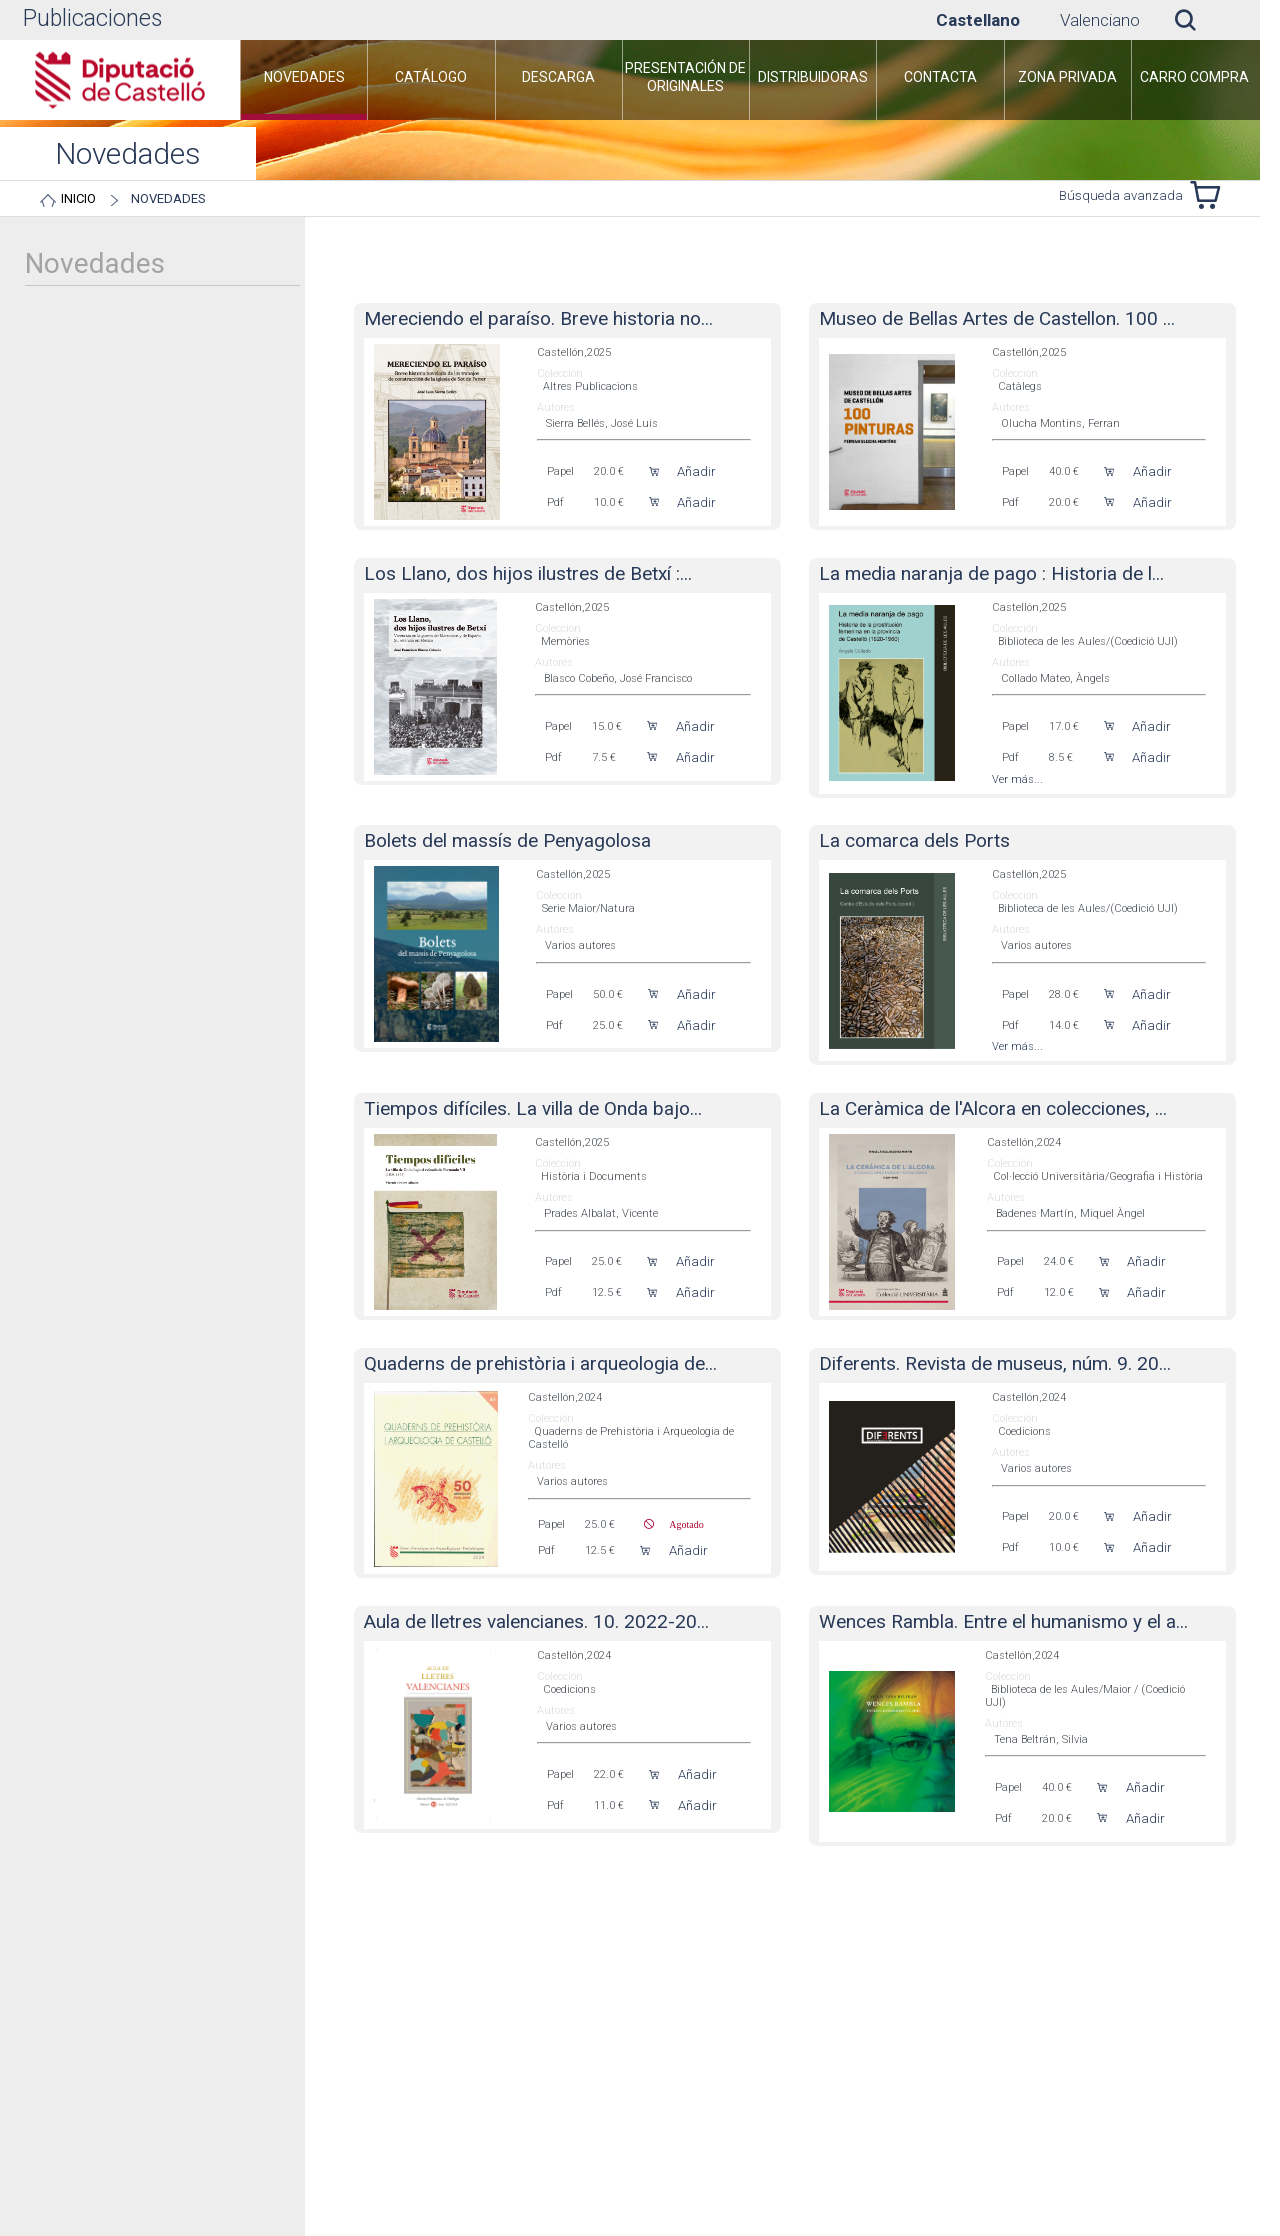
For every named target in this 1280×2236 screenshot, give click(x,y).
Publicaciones (92, 18)
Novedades (1200, 198)
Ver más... (1017, 799)
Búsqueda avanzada (1121, 216)
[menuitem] (323, 160)
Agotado (678, 1544)
